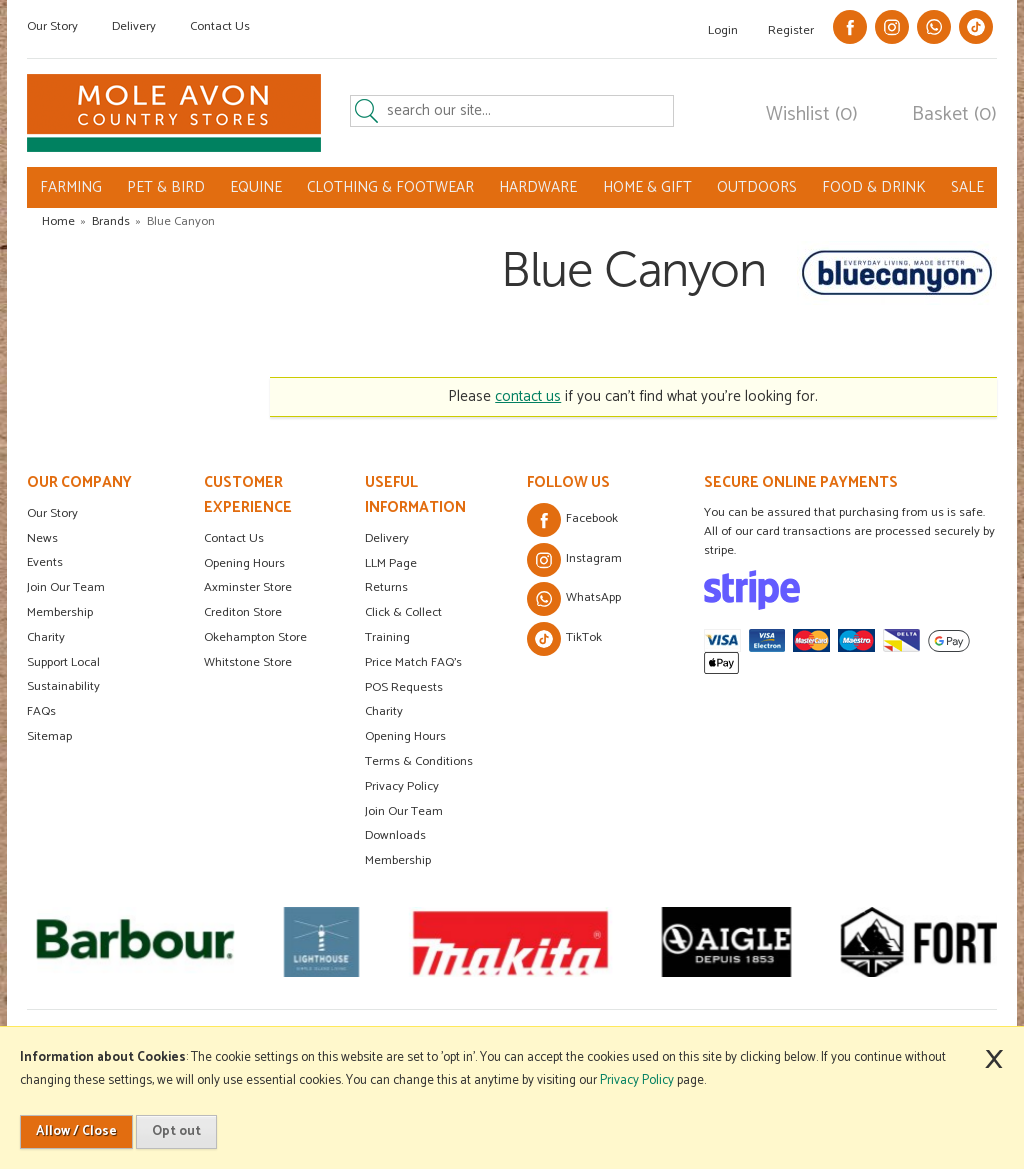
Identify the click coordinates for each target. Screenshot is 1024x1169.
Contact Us (220, 26)
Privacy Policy (402, 786)
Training (387, 637)
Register (791, 30)
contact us (528, 396)
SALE (967, 187)
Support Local (63, 662)
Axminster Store (248, 587)
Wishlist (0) (812, 115)
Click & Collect (403, 612)
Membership (60, 612)
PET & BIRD (166, 187)
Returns (386, 587)
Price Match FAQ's (413, 662)
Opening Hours (244, 563)
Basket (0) (954, 115)
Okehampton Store (255, 637)
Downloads (395, 835)
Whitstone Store (248, 662)
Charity (46, 637)
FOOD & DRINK (874, 187)
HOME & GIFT (647, 187)
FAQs (41, 711)
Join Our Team (66, 587)
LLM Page (391, 563)
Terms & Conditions (419, 761)
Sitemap (49, 736)
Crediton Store (243, 612)
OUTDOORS (757, 187)
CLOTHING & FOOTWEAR (390, 187)
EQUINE (256, 187)
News (42, 538)
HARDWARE (538, 187)
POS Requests (404, 687)
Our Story (52, 26)
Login (723, 30)
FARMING (71, 187)
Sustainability (63, 686)
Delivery (134, 26)
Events (45, 562)
